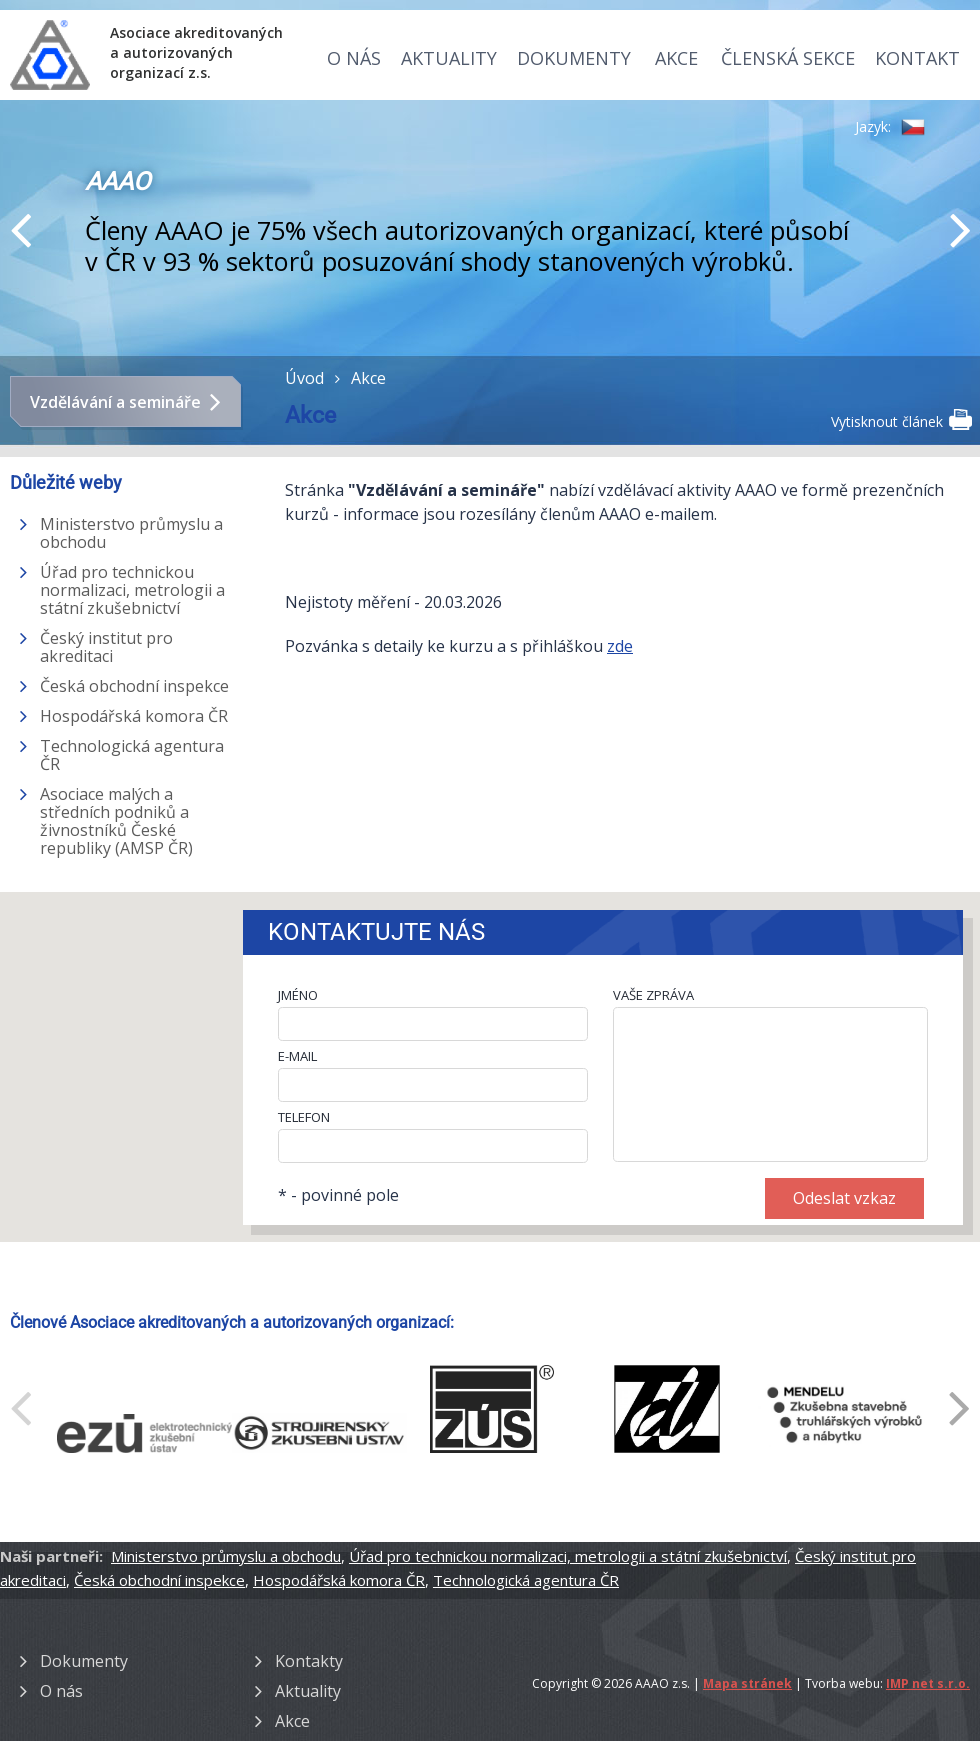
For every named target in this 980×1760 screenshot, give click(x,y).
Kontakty (309, 1661)
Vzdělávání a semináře (115, 402)
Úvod (304, 378)
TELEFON (304, 1117)
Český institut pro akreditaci (106, 647)
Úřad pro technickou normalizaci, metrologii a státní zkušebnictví (132, 590)
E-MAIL (297, 1056)
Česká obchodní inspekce (134, 686)
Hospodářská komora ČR (134, 716)
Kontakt (917, 58)
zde (620, 646)
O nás (354, 58)
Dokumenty (574, 58)
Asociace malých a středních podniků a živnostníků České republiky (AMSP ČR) (116, 821)
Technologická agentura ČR (132, 755)
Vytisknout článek (900, 420)
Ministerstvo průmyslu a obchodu (131, 533)
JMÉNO (298, 995)
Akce (676, 58)
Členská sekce (788, 58)
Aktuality (449, 58)
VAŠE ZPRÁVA (653, 995)
